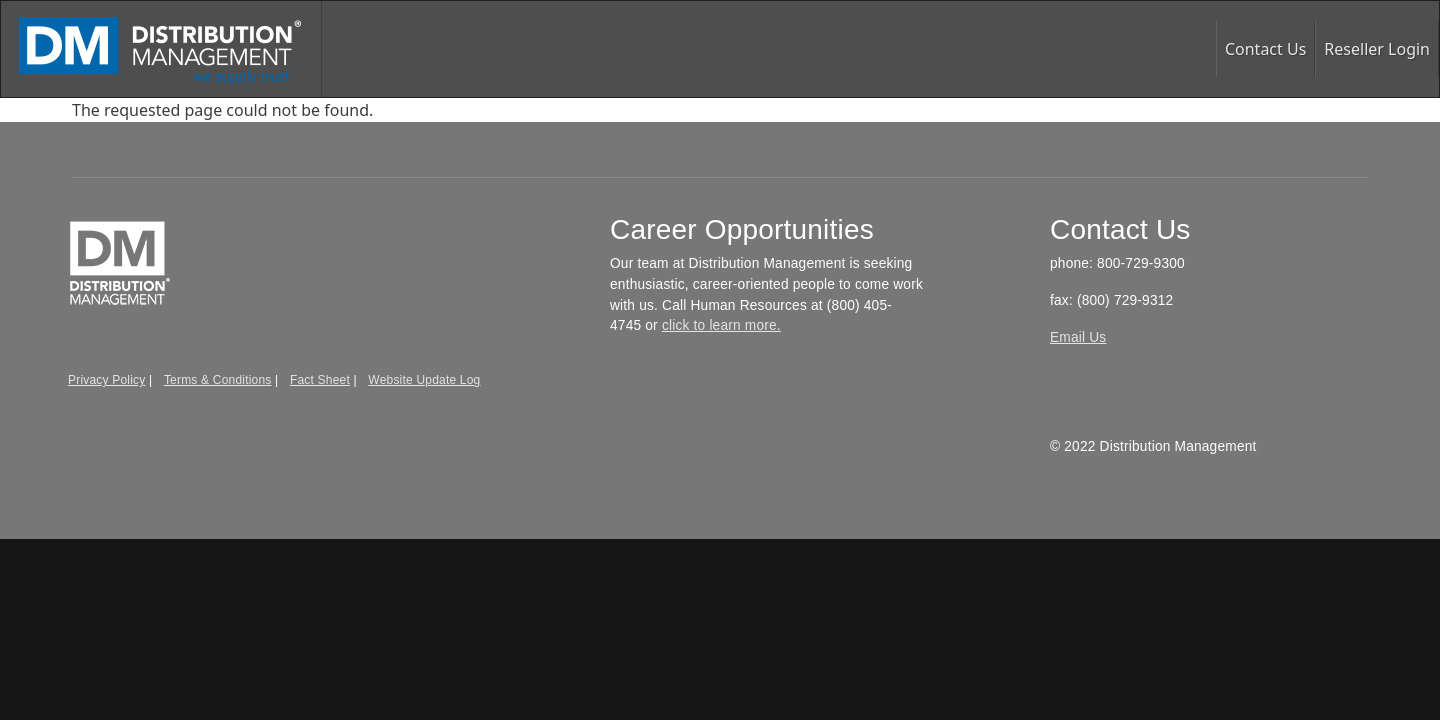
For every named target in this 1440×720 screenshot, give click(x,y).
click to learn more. (721, 325)
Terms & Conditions (218, 380)
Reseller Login (1377, 49)
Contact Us (1265, 49)
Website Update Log (424, 380)
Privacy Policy (106, 380)
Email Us (1078, 337)
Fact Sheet (320, 380)
